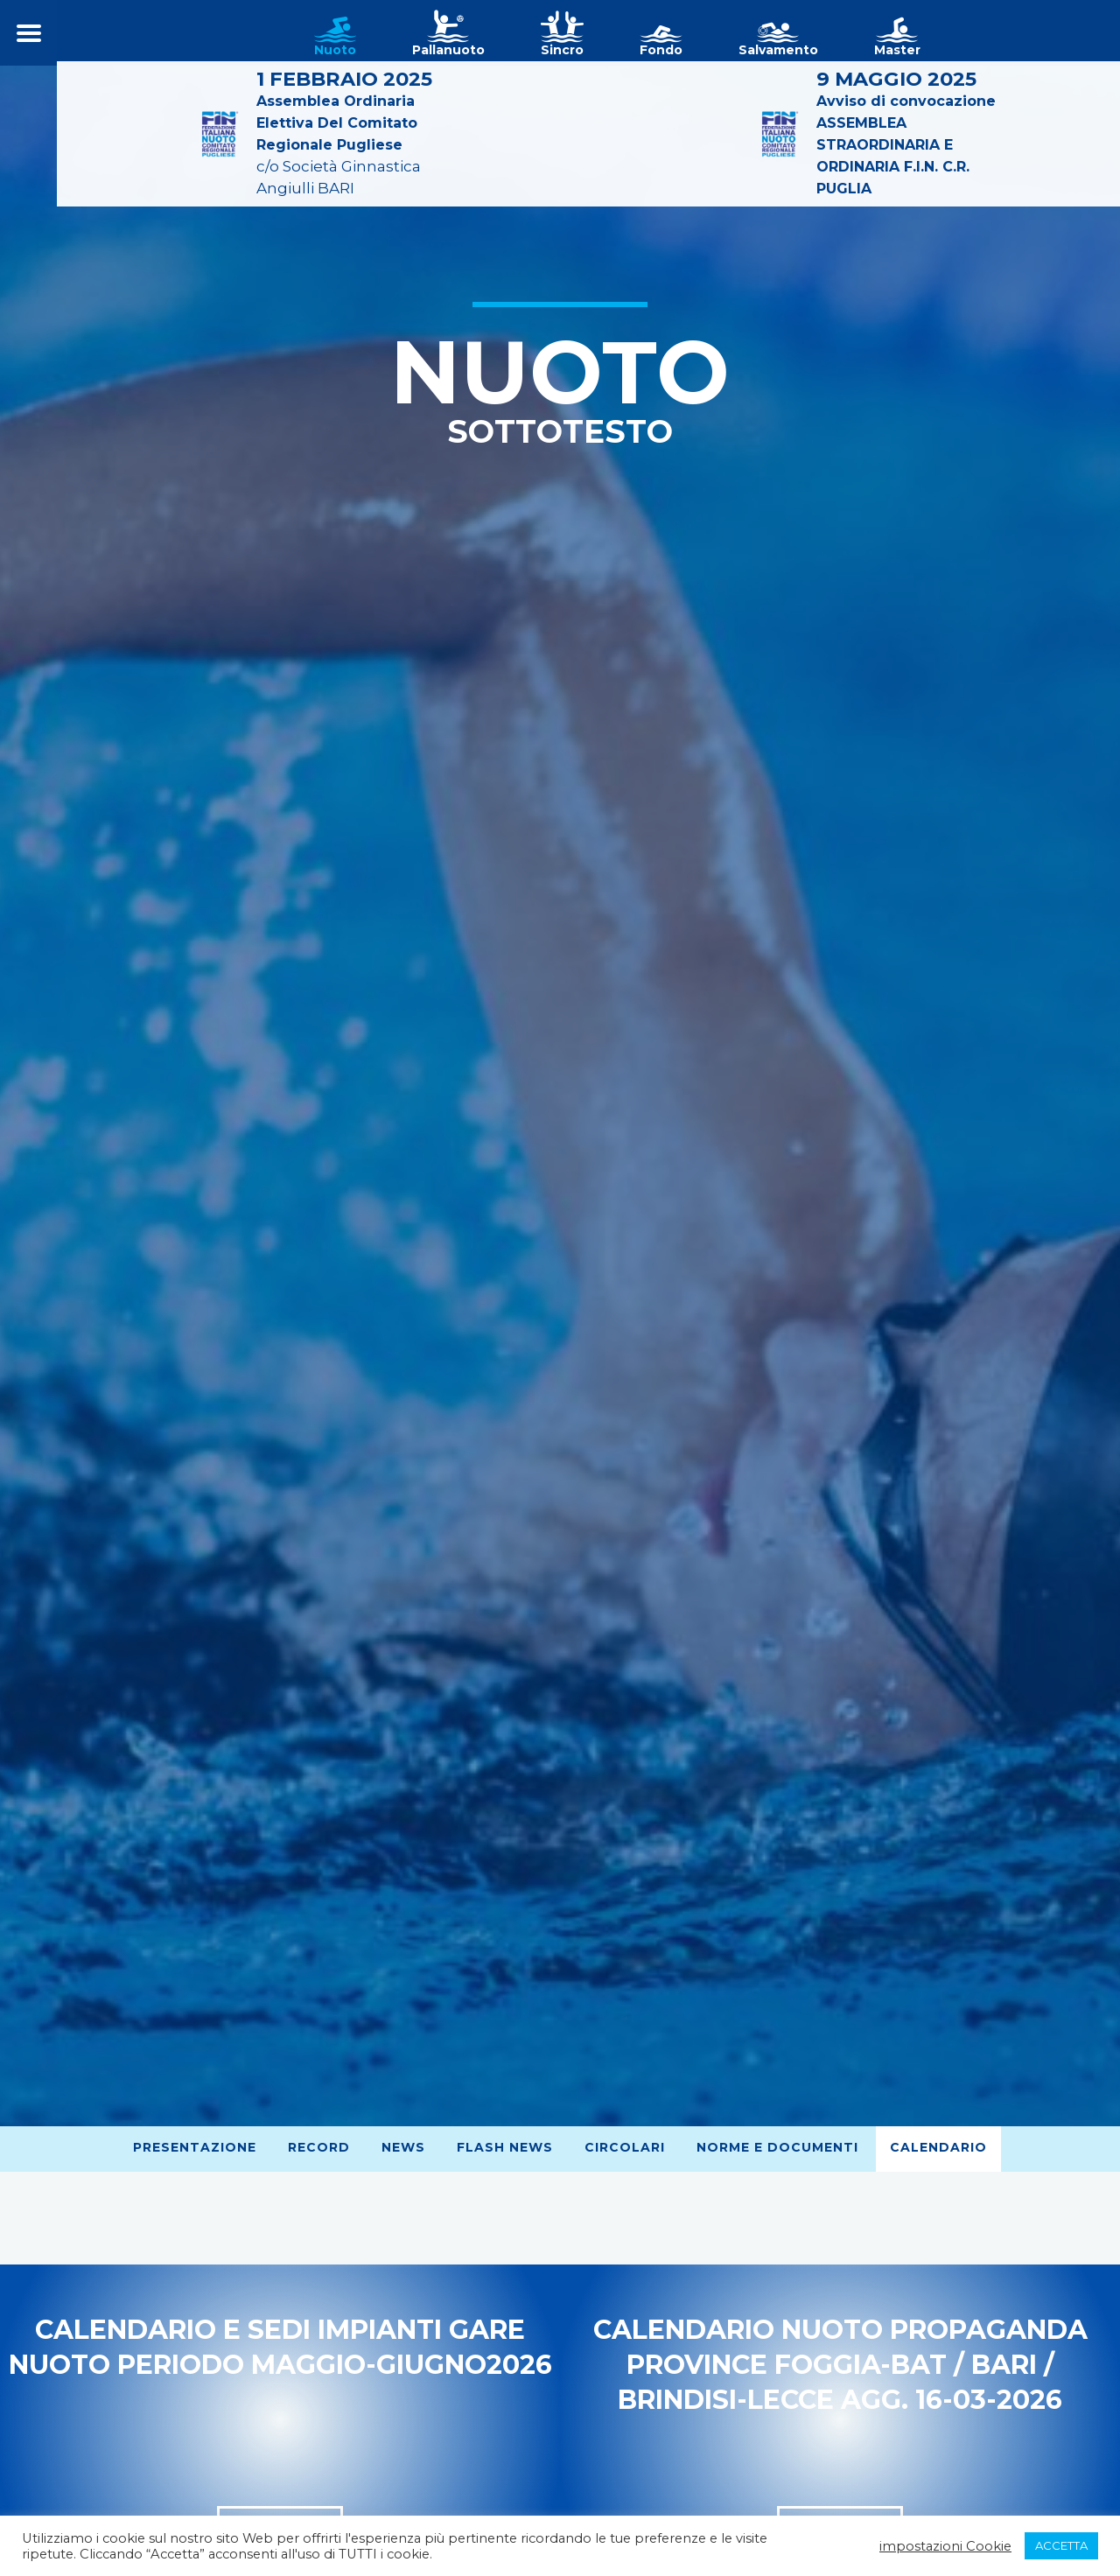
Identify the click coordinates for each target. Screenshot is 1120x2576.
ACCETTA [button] (1061, 2545)
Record (319, 2147)
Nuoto (335, 50)
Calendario (938, 2147)
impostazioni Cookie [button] (945, 2546)
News (403, 2147)
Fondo (661, 50)
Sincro (562, 50)
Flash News (505, 2147)
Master (897, 50)
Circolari (624, 2147)
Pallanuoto (448, 50)
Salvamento (778, 50)
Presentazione (194, 2147)
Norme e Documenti (777, 2147)
